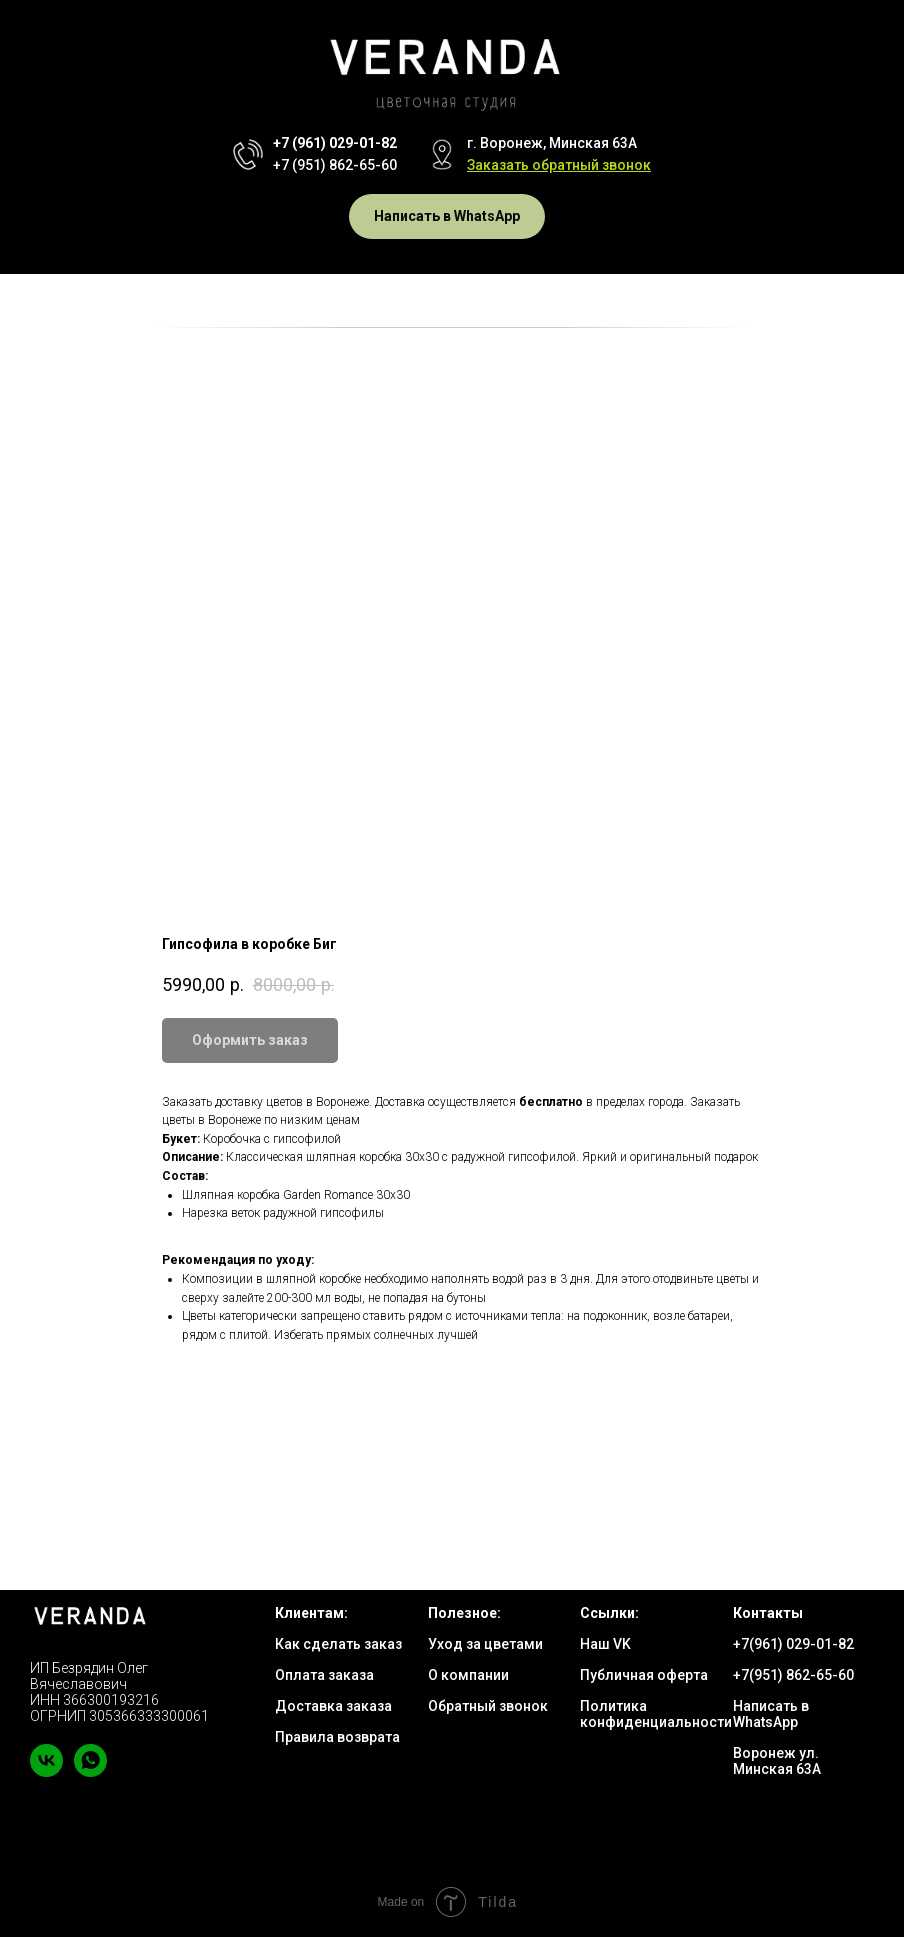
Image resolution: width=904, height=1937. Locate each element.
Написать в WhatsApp (771, 1714)
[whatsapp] (90, 1771)
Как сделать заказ (338, 1644)
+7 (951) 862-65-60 (335, 165)
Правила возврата (337, 1737)
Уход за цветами (485, 1644)
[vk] (46, 1771)
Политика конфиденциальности (656, 1714)
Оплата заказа (324, 1675)
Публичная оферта (644, 1675)
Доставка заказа (333, 1706)
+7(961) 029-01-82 (793, 1644)
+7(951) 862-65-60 (793, 1675)
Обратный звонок (488, 1706)
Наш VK (605, 1644)
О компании (468, 1675)
